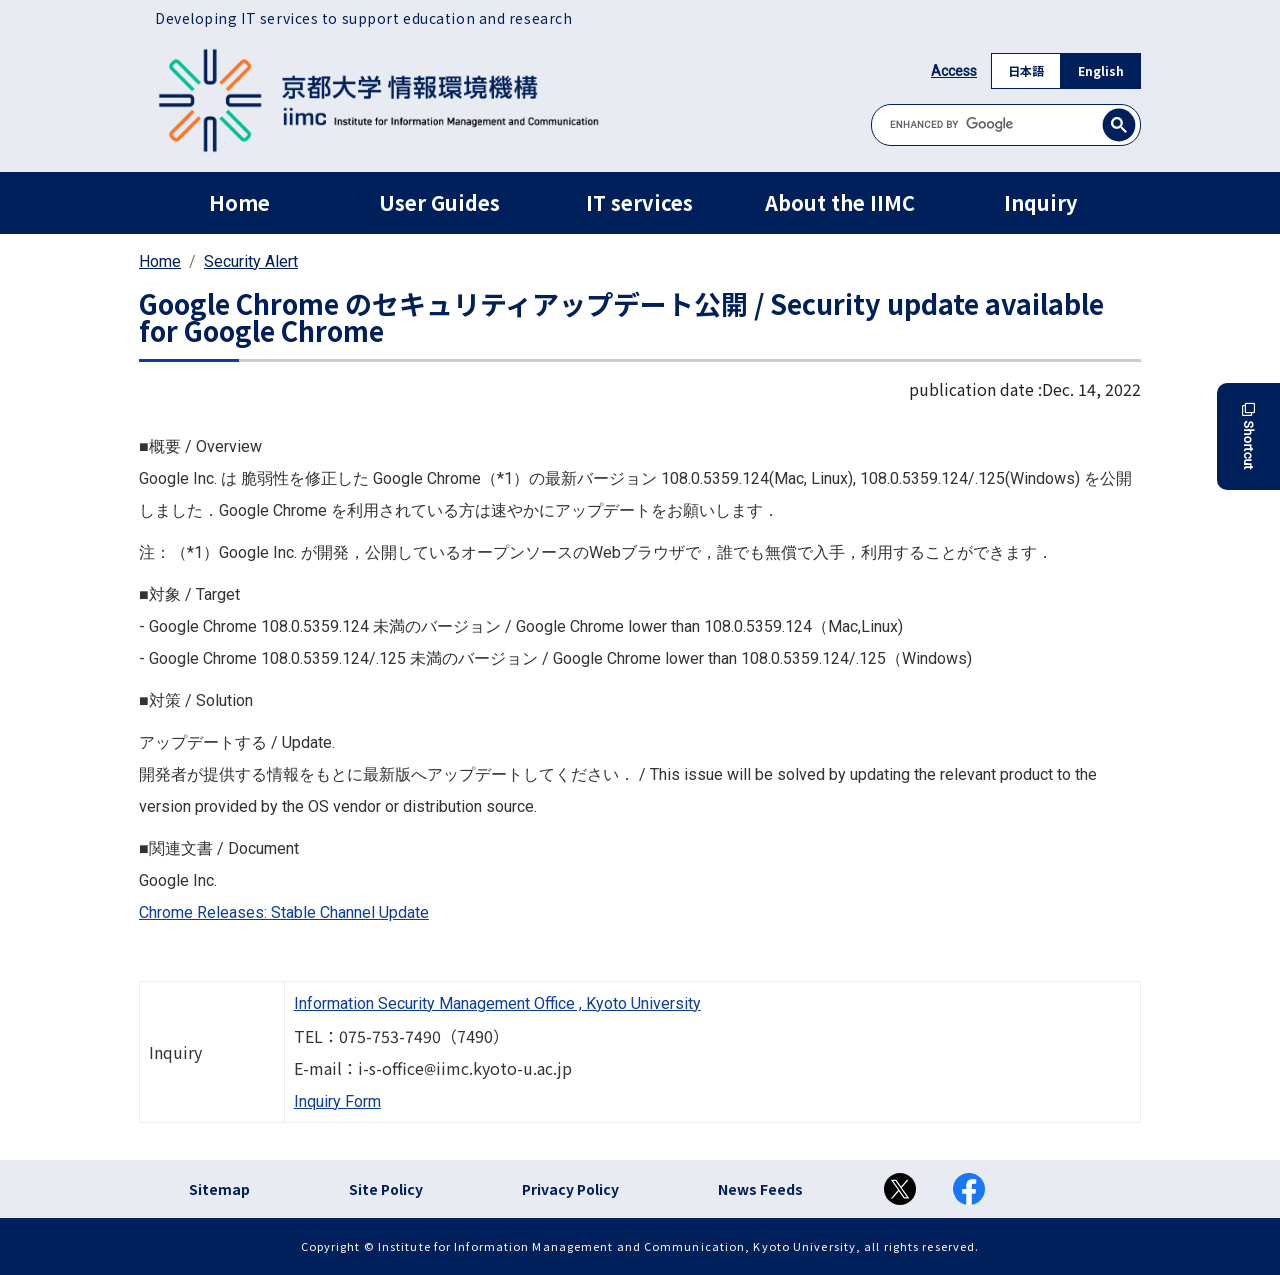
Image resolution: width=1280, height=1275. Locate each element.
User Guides (439, 202)
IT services (639, 202)
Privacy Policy (570, 1189)
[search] (1006, 124)
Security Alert (251, 261)
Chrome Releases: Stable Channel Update (284, 912)
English (1101, 70)
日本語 (1026, 70)
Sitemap (219, 1189)
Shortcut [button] (1248, 436)
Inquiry (1040, 202)
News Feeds (760, 1189)
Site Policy (386, 1189)
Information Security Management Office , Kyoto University (497, 1003)
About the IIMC (840, 202)
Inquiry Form (337, 1101)
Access (954, 71)
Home (239, 202)
